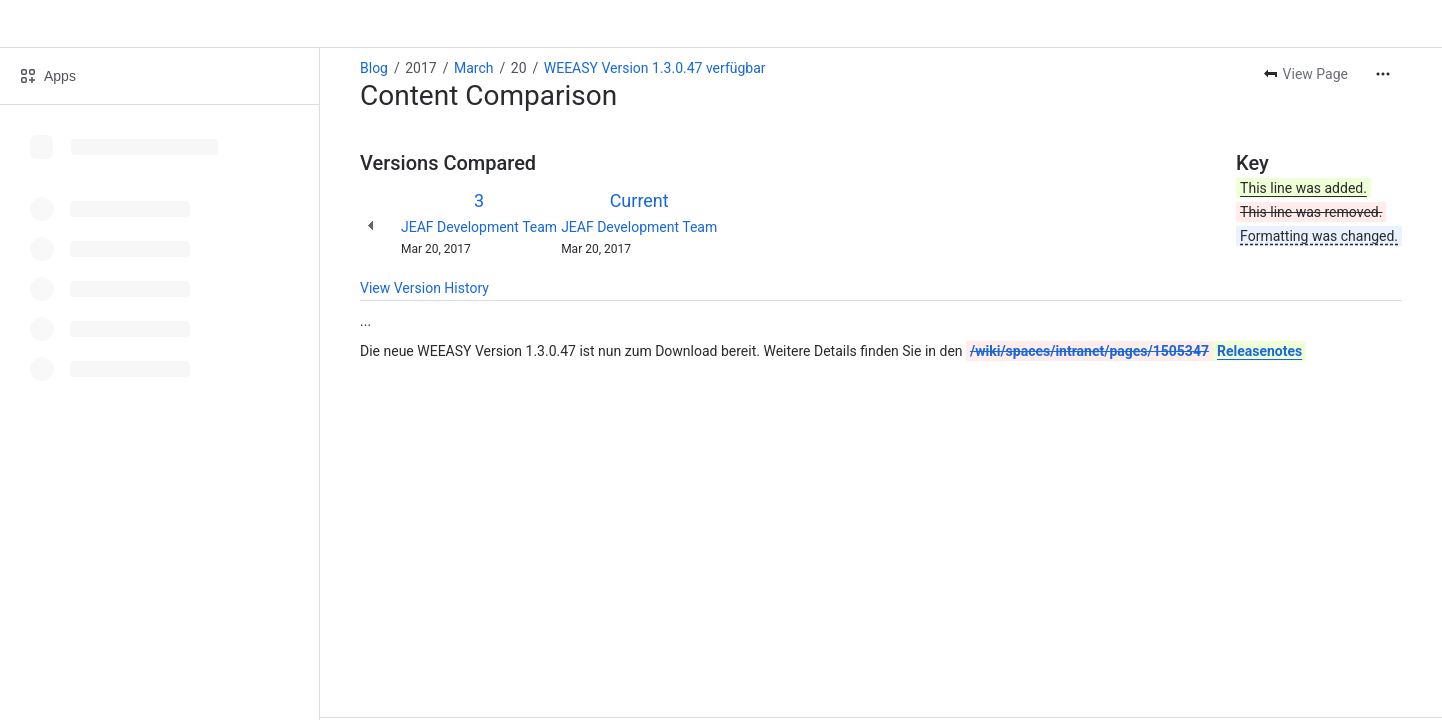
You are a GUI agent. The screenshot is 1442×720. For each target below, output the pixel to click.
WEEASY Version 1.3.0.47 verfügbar (655, 68)
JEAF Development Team (479, 227)
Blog (374, 68)
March (474, 68)
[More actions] (1383, 74)
